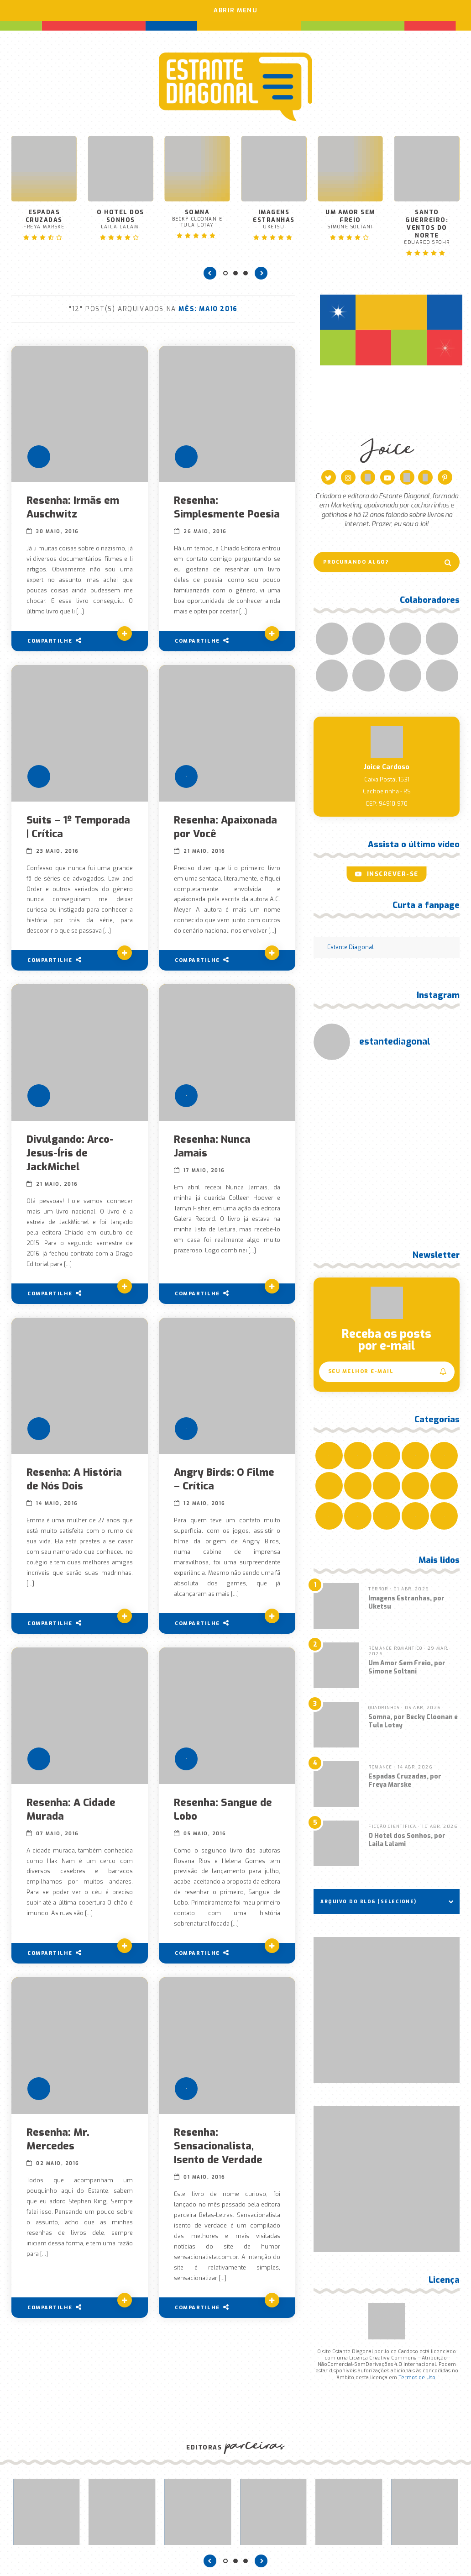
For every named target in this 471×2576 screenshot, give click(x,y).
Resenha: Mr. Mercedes (58, 2148)
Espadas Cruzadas (44, 214)
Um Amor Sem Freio (350, 214)
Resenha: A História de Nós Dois (74, 1488)
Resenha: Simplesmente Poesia (209, 509)
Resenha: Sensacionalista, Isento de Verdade (218, 2155)
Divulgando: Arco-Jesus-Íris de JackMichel (70, 1162)
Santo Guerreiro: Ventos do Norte (427, 222)
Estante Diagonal (350, 943)
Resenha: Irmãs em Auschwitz (72, 503)
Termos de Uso (416, 2373)
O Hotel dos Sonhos (120, 214)
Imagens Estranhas (273, 214)
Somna (197, 213)
